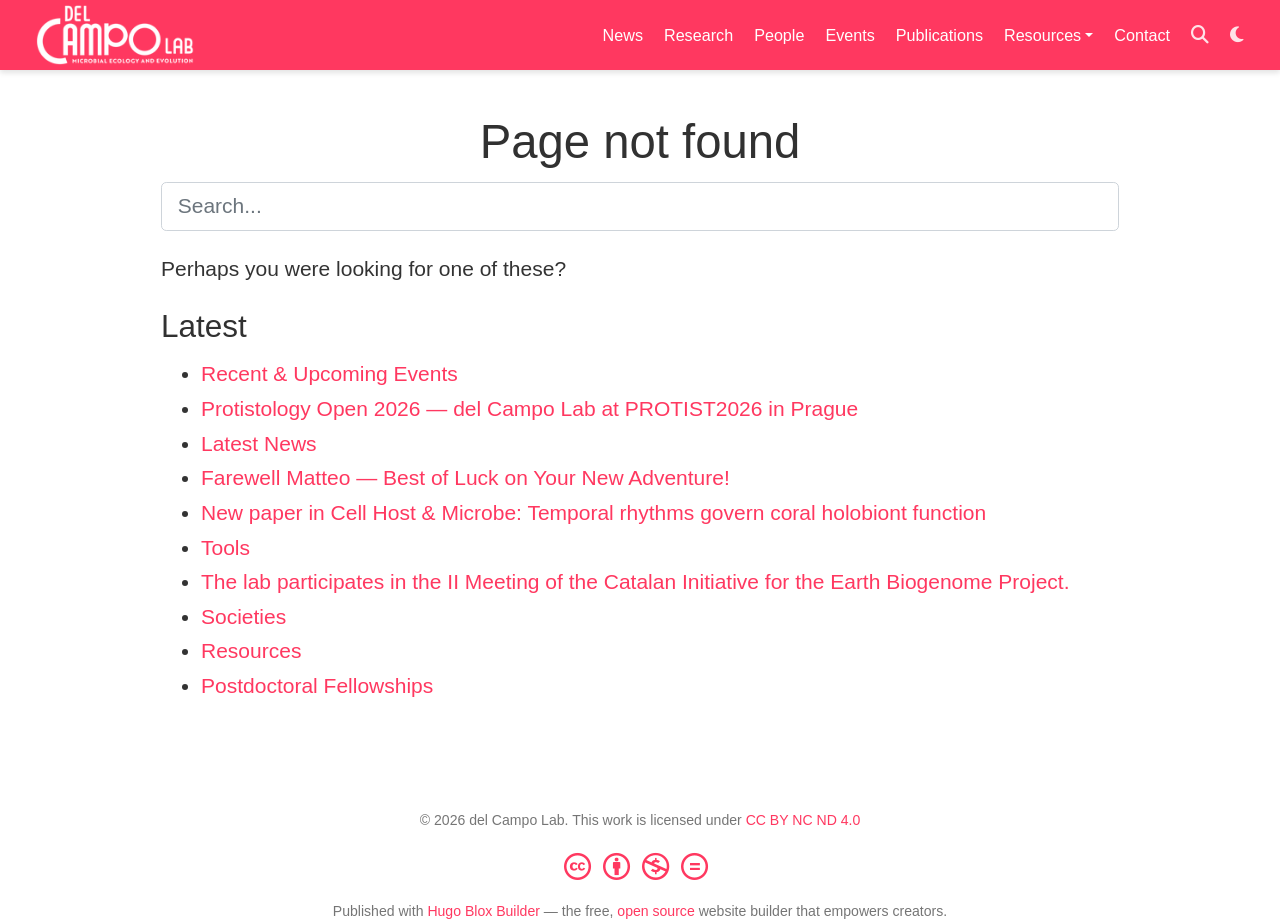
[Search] (1200, 35)
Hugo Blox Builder (483, 911)
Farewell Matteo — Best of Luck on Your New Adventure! (465, 477)
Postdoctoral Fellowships (317, 685)
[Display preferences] (1237, 35)
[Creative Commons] (640, 866)
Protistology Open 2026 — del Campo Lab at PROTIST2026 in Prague (529, 408)
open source (655, 911)
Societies (243, 616)
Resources (251, 650)
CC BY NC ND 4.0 (803, 820)
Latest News (259, 443)
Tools (225, 547)
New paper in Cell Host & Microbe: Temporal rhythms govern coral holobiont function (593, 512)
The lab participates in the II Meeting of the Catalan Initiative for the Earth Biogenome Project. (635, 581)
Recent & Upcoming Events (329, 373)
